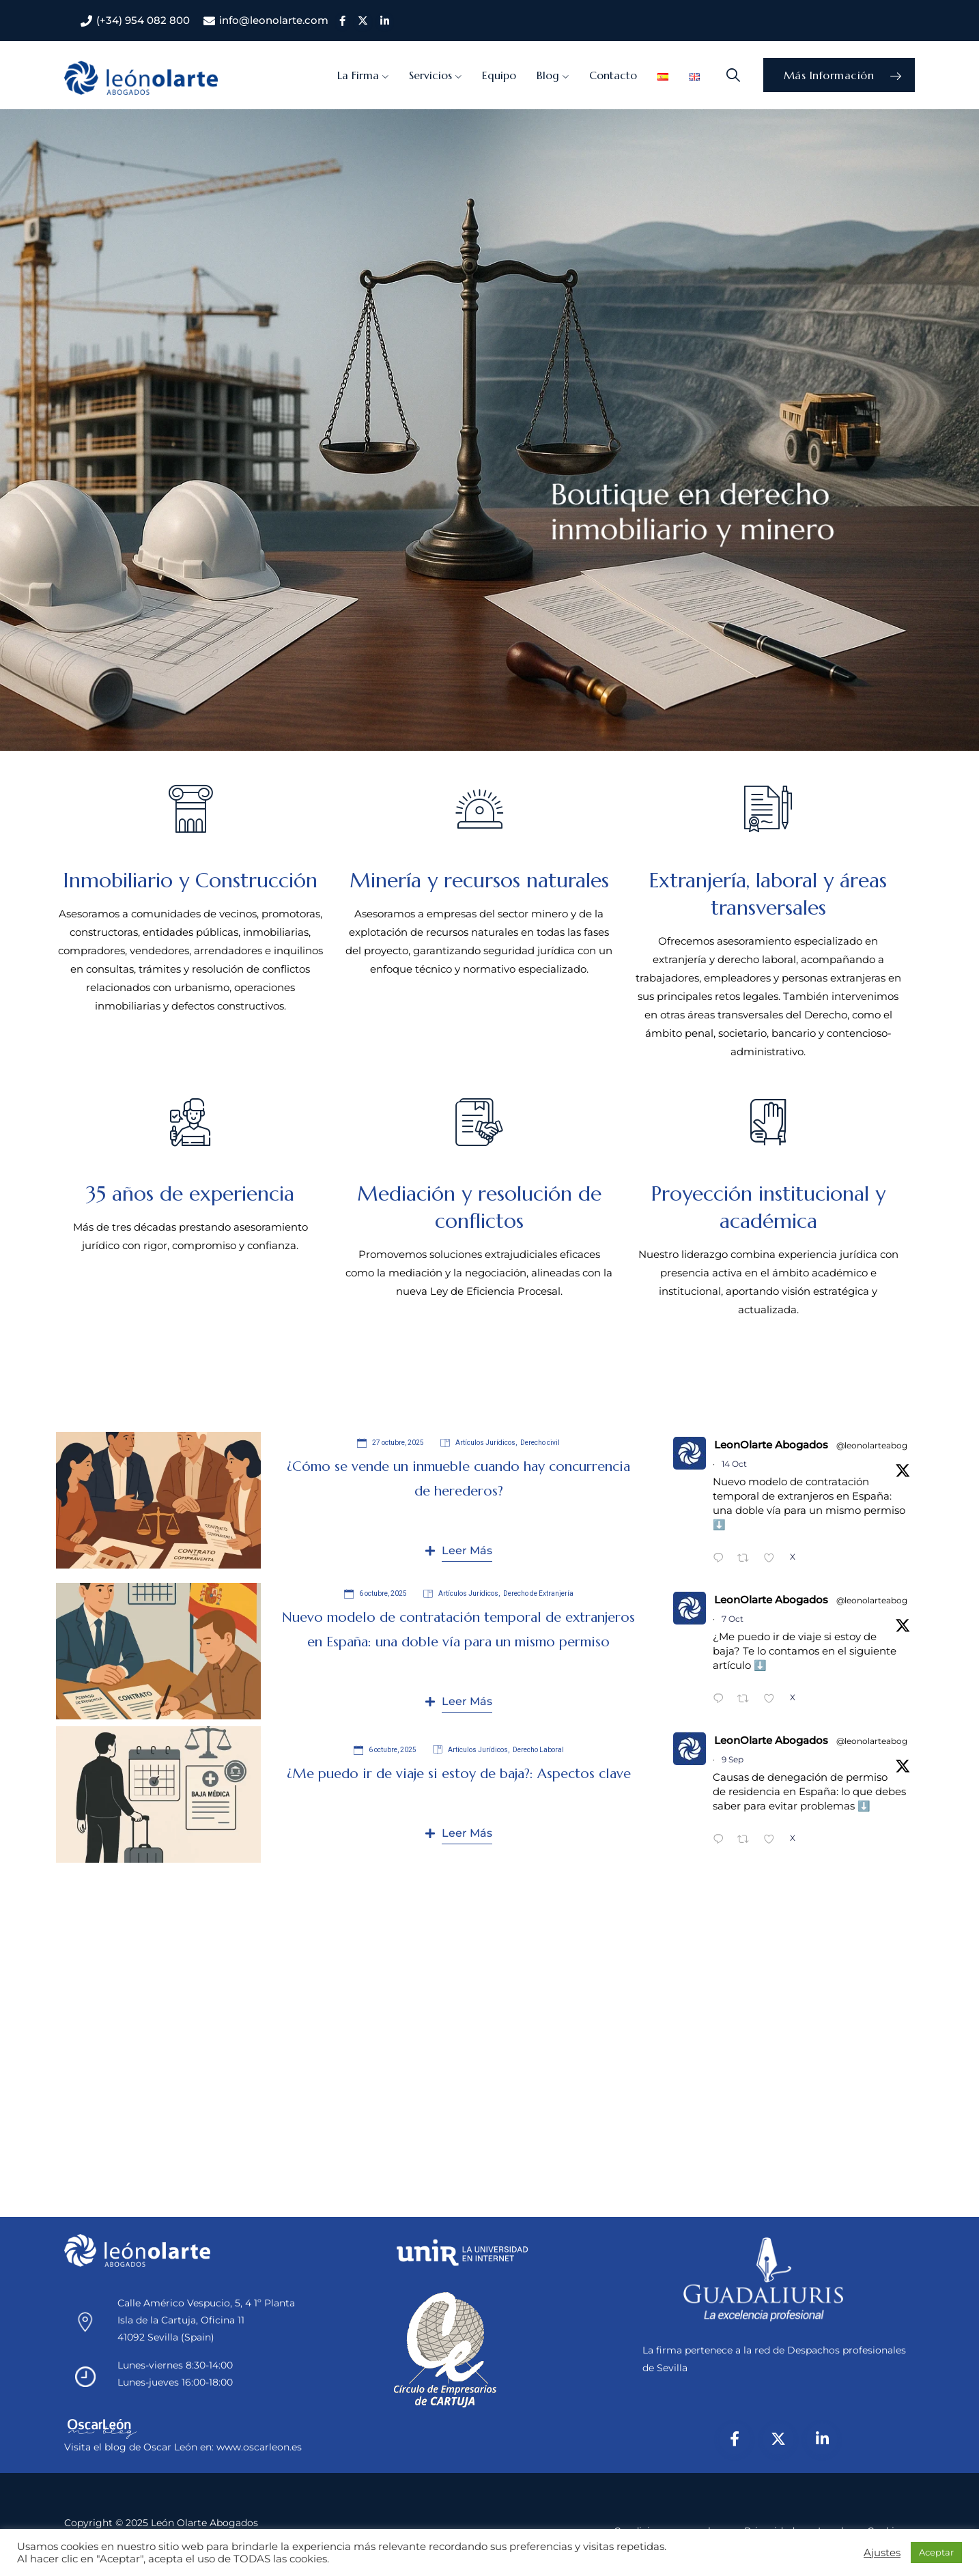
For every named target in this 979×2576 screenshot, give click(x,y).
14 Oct (734, 1464)
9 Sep (732, 1759)
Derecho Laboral (538, 1750)
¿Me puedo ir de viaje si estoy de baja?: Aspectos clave (459, 1773)
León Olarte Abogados (204, 2523)
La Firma (358, 75)
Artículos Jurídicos (485, 1442)
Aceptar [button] (936, 2552)
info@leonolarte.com (273, 20)
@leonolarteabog (871, 1445)
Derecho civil (540, 1442)
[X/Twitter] (778, 2439)
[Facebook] (734, 2439)
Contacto (613, 75)
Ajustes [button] (882, 2553)
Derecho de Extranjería (538, 1593)
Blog (548, 75)
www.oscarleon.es (259, 2447)
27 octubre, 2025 (390, 1443)
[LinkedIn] (822, 2439)
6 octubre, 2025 (375, 1594)
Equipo (499, 75)
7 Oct (732, 1619)
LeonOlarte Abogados (771, 1444)
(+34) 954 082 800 (143, 20)
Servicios (430, 75)
